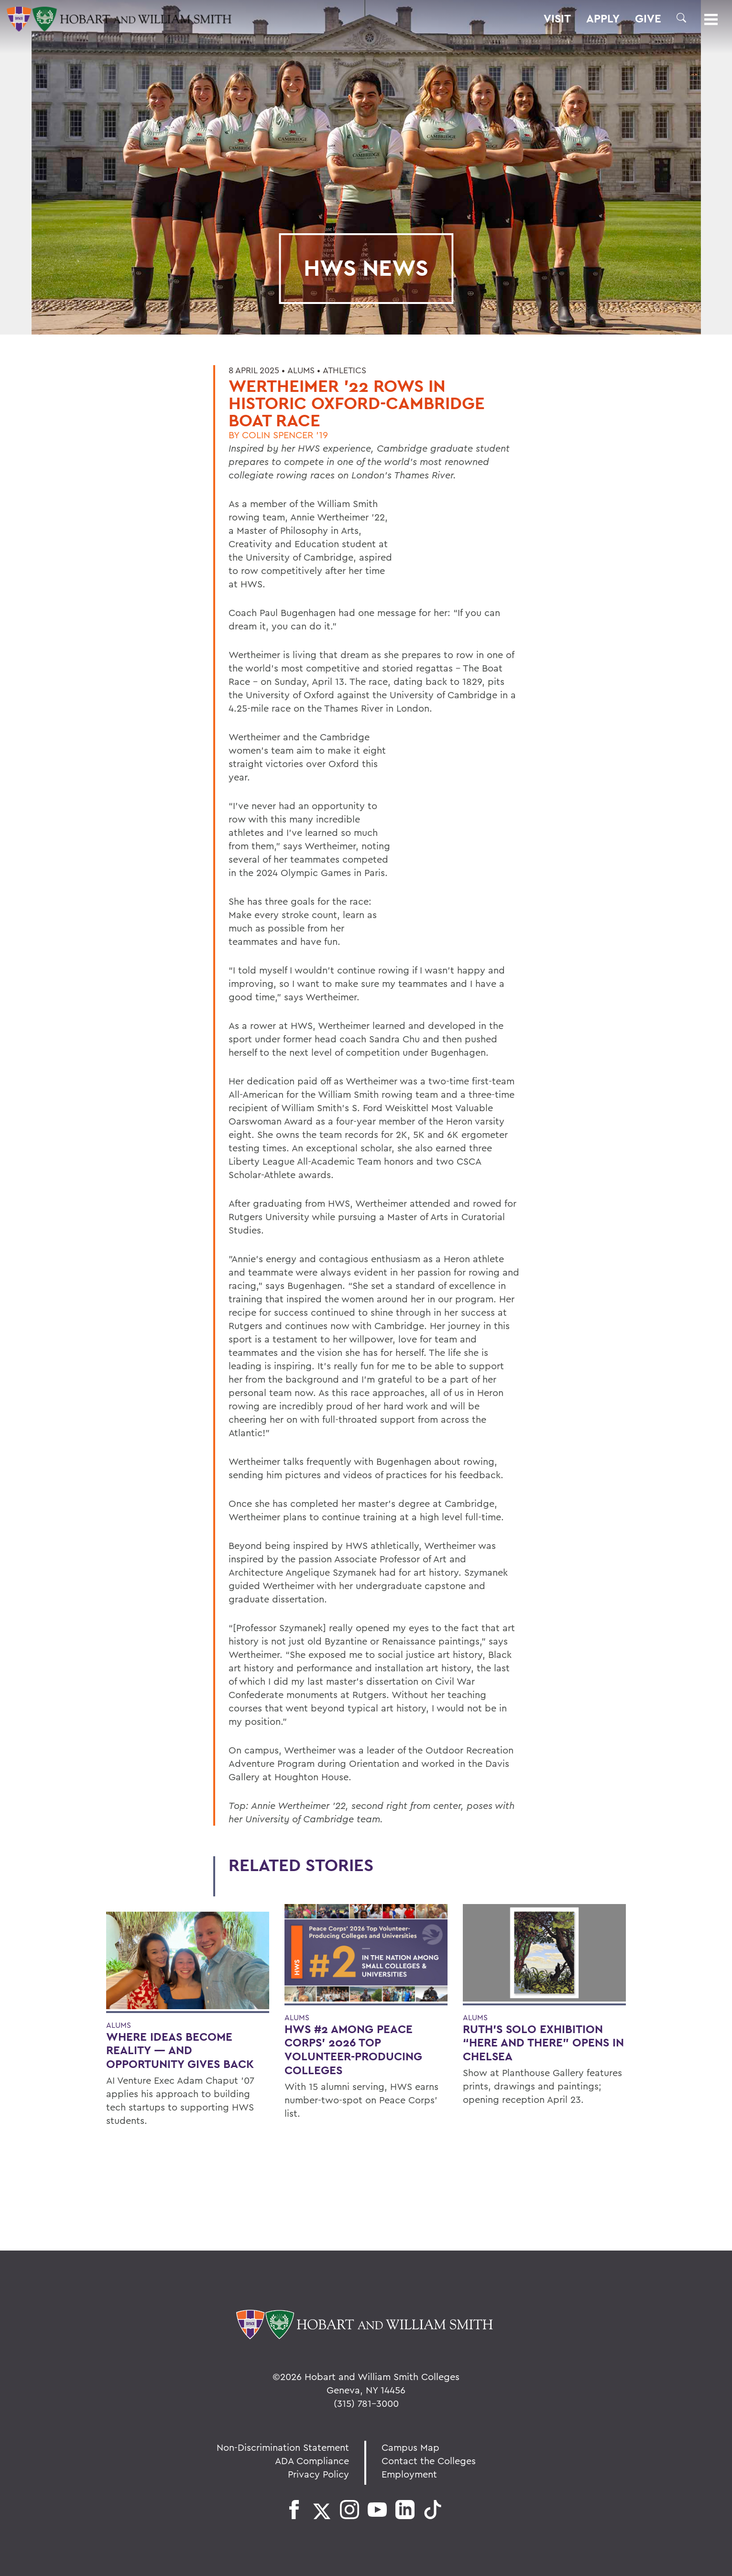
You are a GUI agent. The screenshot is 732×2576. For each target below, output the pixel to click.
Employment (409, 2474)
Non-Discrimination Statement (283, 2447)
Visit (557, 18)
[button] (681, 17)
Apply (603, 18)
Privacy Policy (318, 2474)
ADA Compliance (312, 2461)
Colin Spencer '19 (285, 435)
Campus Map (410, 2447)
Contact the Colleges (429, 2461)
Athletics (344, 370)
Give (648, 18)
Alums (301, 370)
